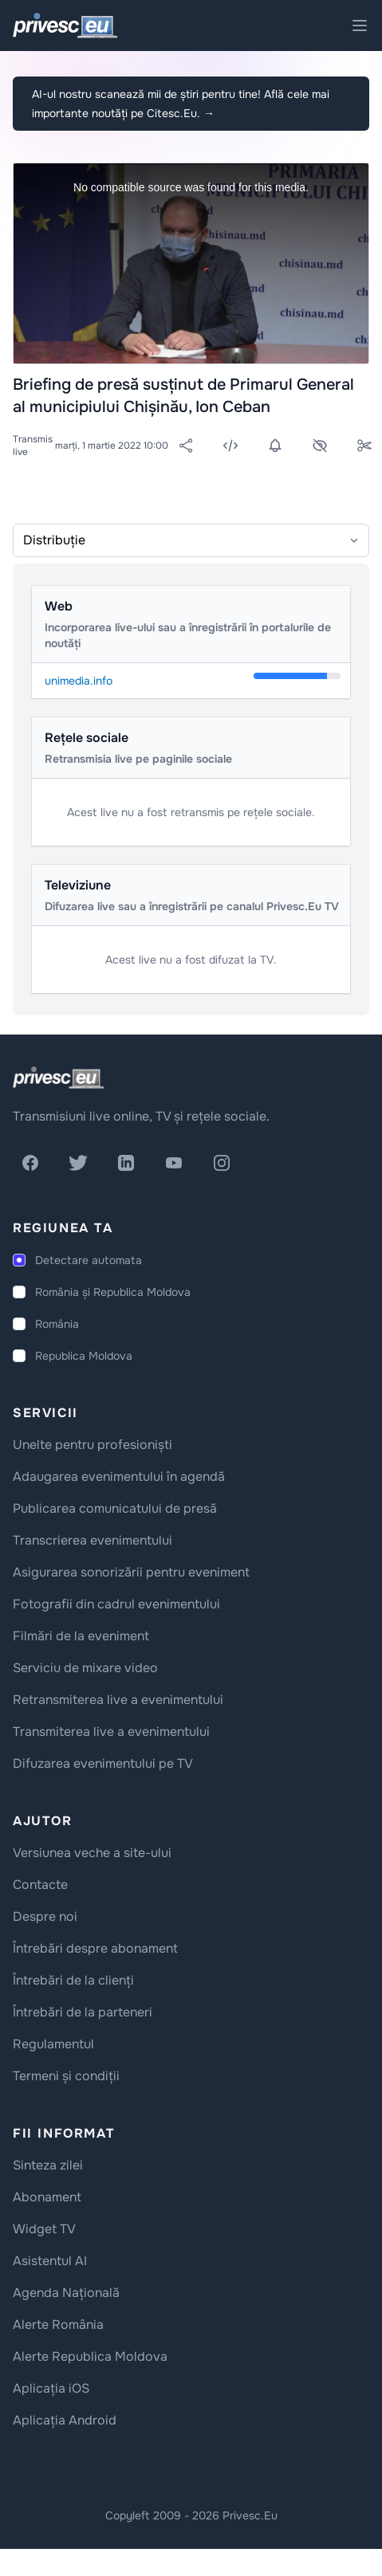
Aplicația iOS (51, 2388)
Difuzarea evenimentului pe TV (103, 1763)
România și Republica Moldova (113, 1292)
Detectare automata (88, 1260)
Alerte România (58, 2324)
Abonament (47, 2197)
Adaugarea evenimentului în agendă (119, 1476)
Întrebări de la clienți (73, 1980)
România (57, 1324)
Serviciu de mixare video (85, 1667)
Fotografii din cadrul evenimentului (116, 1604)
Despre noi (45, 1916)
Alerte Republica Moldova (90, 2356)
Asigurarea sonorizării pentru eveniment (131, 1572)
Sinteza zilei (48, 2165)
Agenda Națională (66, 2292)
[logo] (58, 1077)
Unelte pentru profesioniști (92, 1444)
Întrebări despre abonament (95, 1948)
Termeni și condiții (66, 2075)
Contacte (40, 1884)
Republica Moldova (83, 1356)
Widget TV (44, 2229)
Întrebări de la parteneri (82, 2012)
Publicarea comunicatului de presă (115, 1508)
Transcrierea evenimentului (92, 1540)
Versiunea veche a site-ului (92, 1852)
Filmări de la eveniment (81, 1636)
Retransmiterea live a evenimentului (118, 1699)
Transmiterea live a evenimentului (111, 1731)
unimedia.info (78, 680)
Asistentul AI (50, 2260)
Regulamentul (53, 2044)
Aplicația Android (64, 2420)
